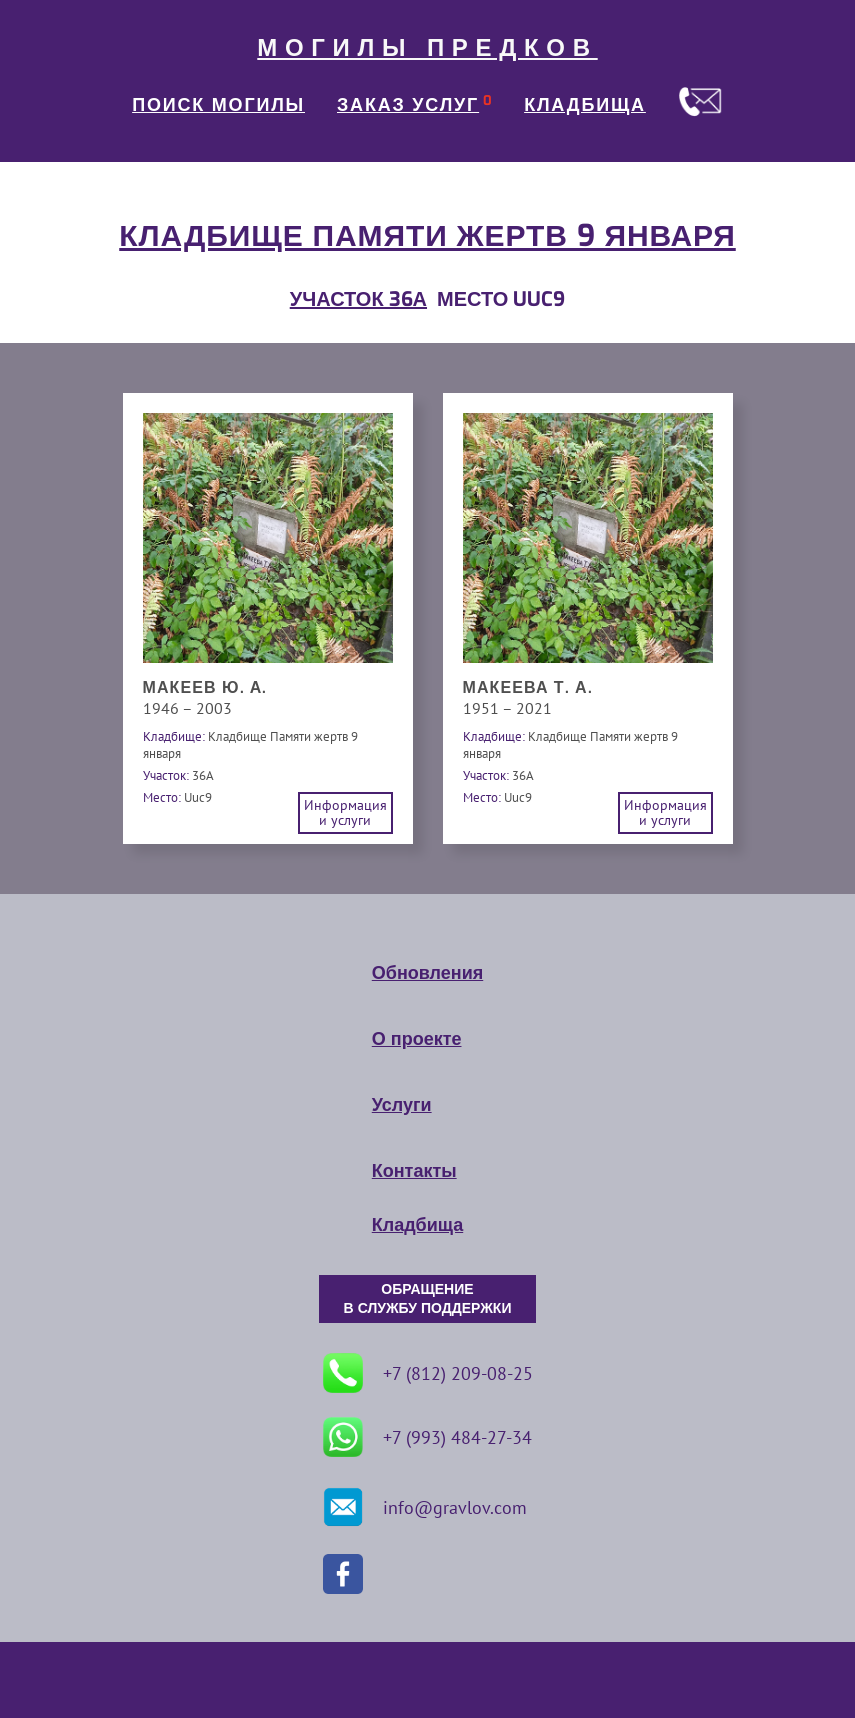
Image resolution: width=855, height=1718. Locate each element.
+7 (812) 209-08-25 (428, 1373)
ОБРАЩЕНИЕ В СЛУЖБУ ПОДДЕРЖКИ (428, 1299)
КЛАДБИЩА (585, 105)
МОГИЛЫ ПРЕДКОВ (427, 48)
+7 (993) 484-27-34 (427, 1437)
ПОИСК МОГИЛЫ (218, 105)
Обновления (427, 973)
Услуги (402, 1105)
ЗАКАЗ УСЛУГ (408, 105)
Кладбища (417, 1225)
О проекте (417, 1039)
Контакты (414, 1171)
